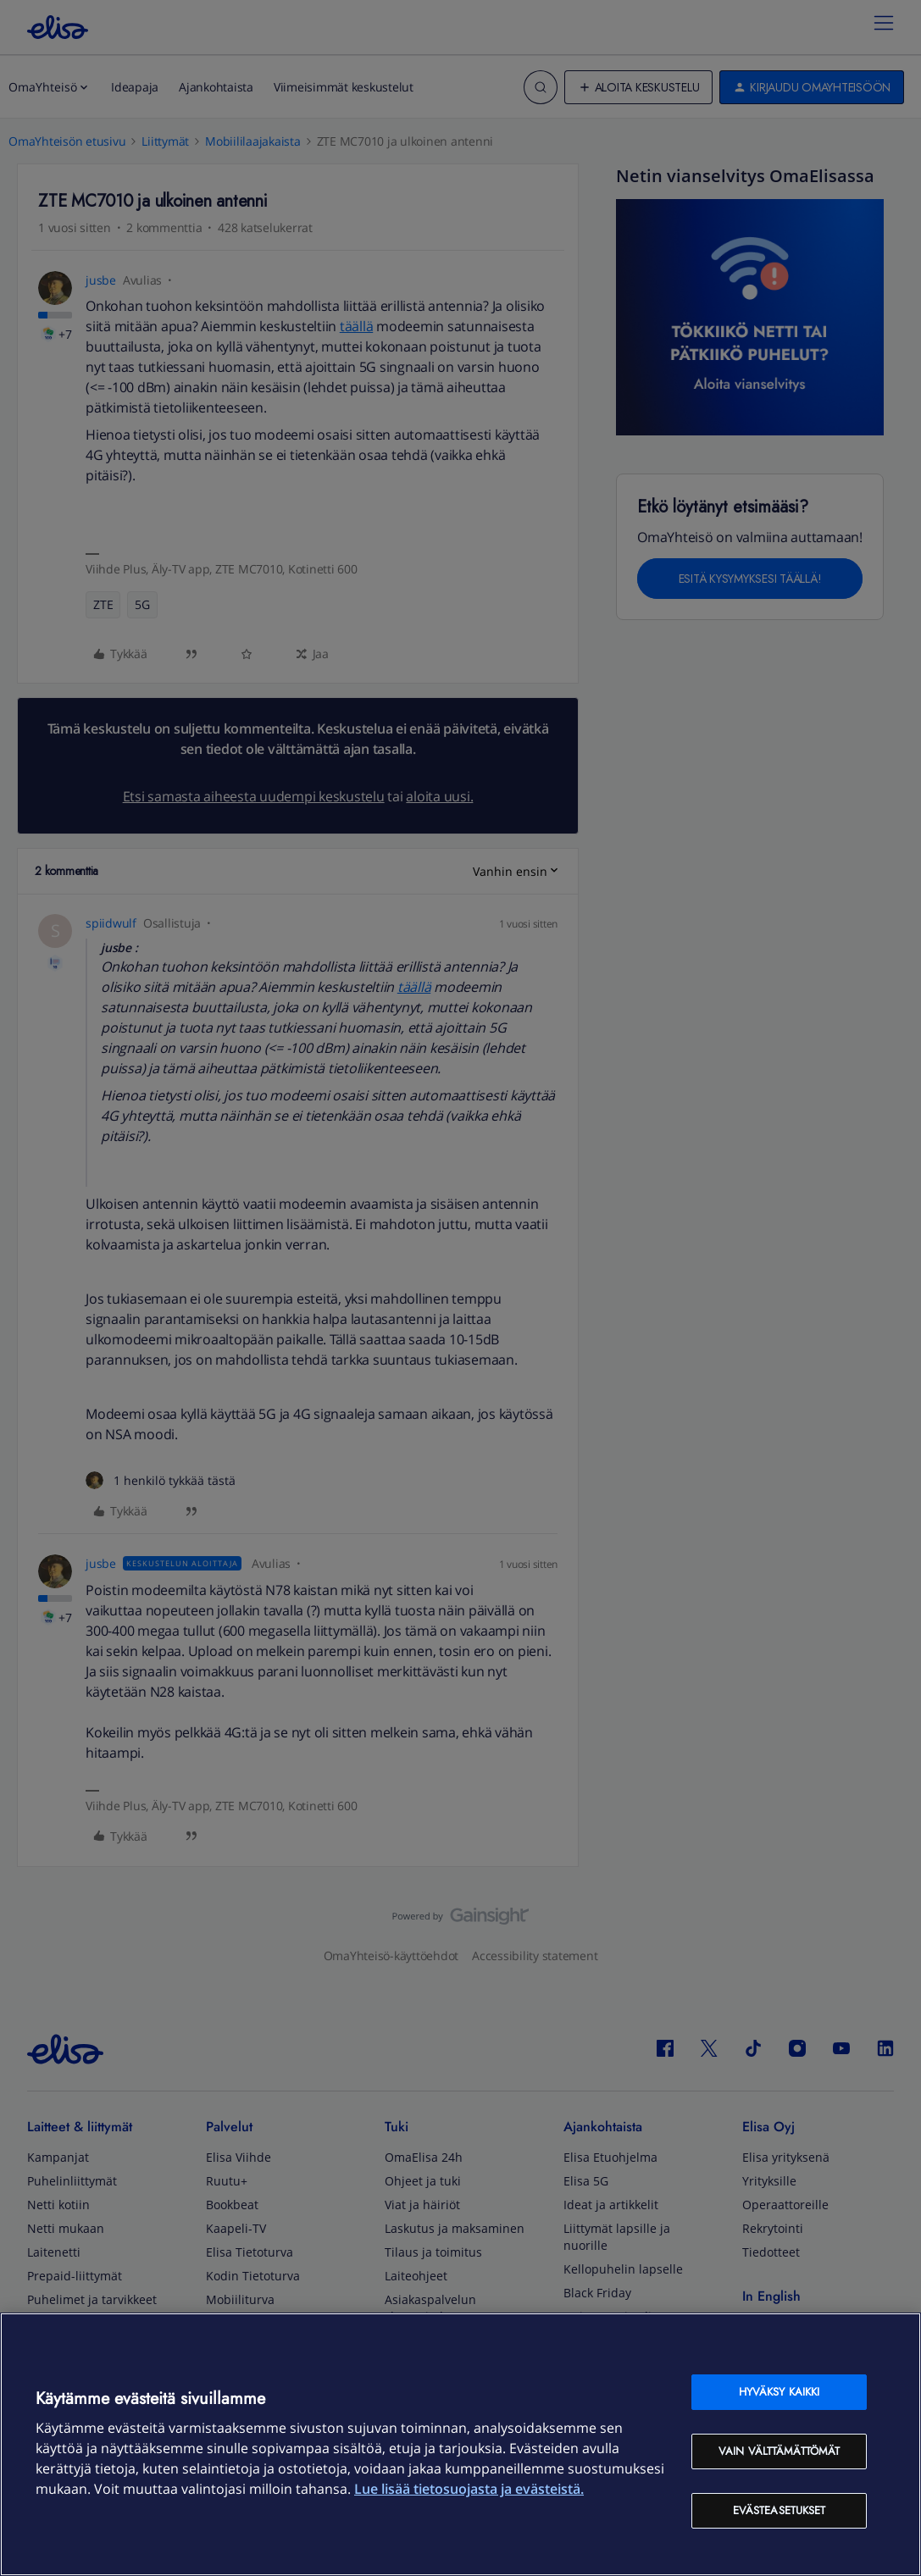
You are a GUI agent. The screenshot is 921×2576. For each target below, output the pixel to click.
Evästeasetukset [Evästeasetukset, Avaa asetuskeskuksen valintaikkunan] (779, 2510)
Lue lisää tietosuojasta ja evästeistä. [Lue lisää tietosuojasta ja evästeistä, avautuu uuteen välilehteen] (469, 2488)
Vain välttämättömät (779, 2451)
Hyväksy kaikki (779, 2392)
